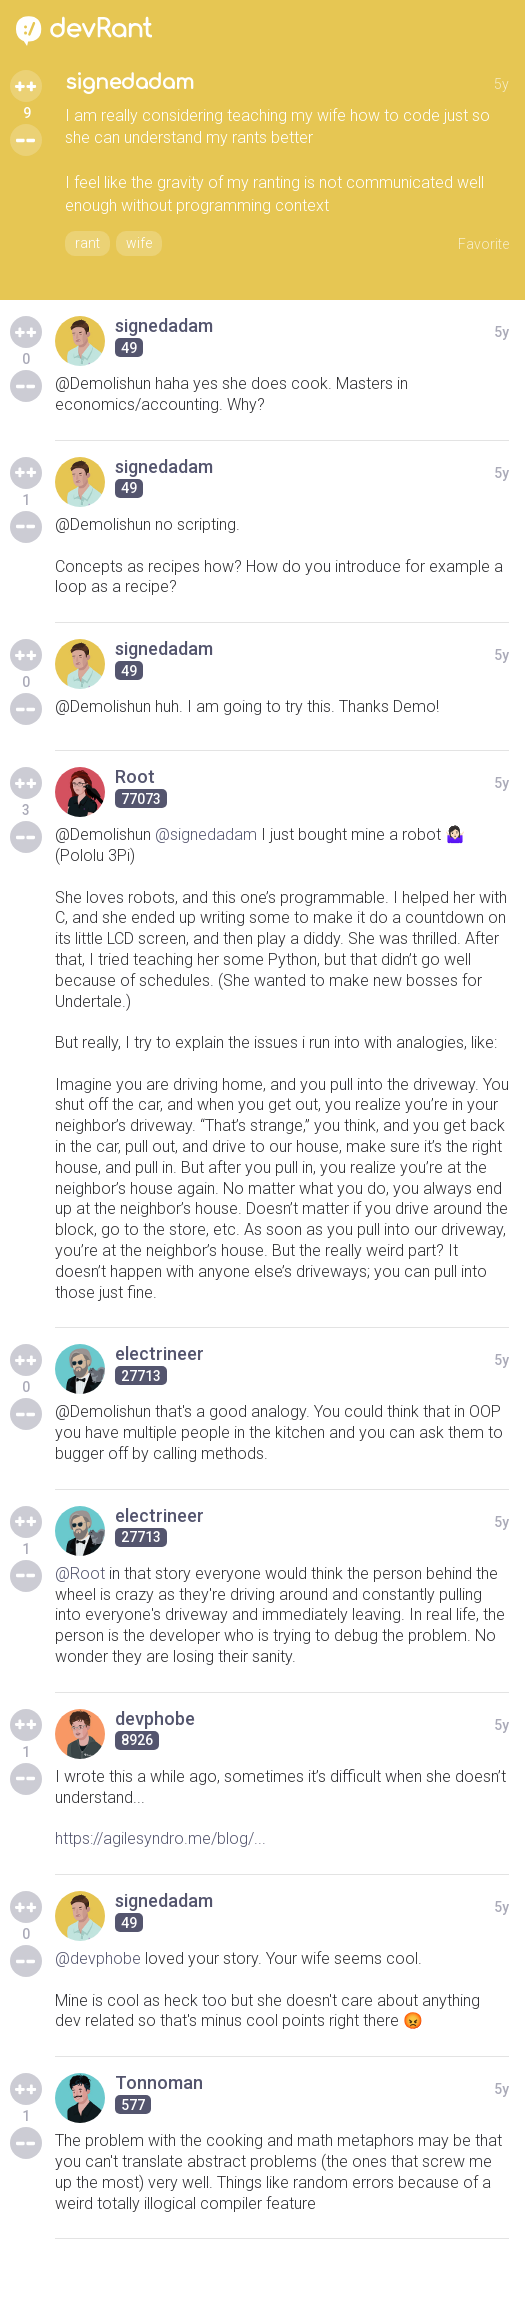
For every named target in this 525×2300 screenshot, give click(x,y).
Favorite (483, 244)
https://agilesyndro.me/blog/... (160, 1838)
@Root (80, 1573)
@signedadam (206, 834)
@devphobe (98, 1958)
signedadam (129, 82)
